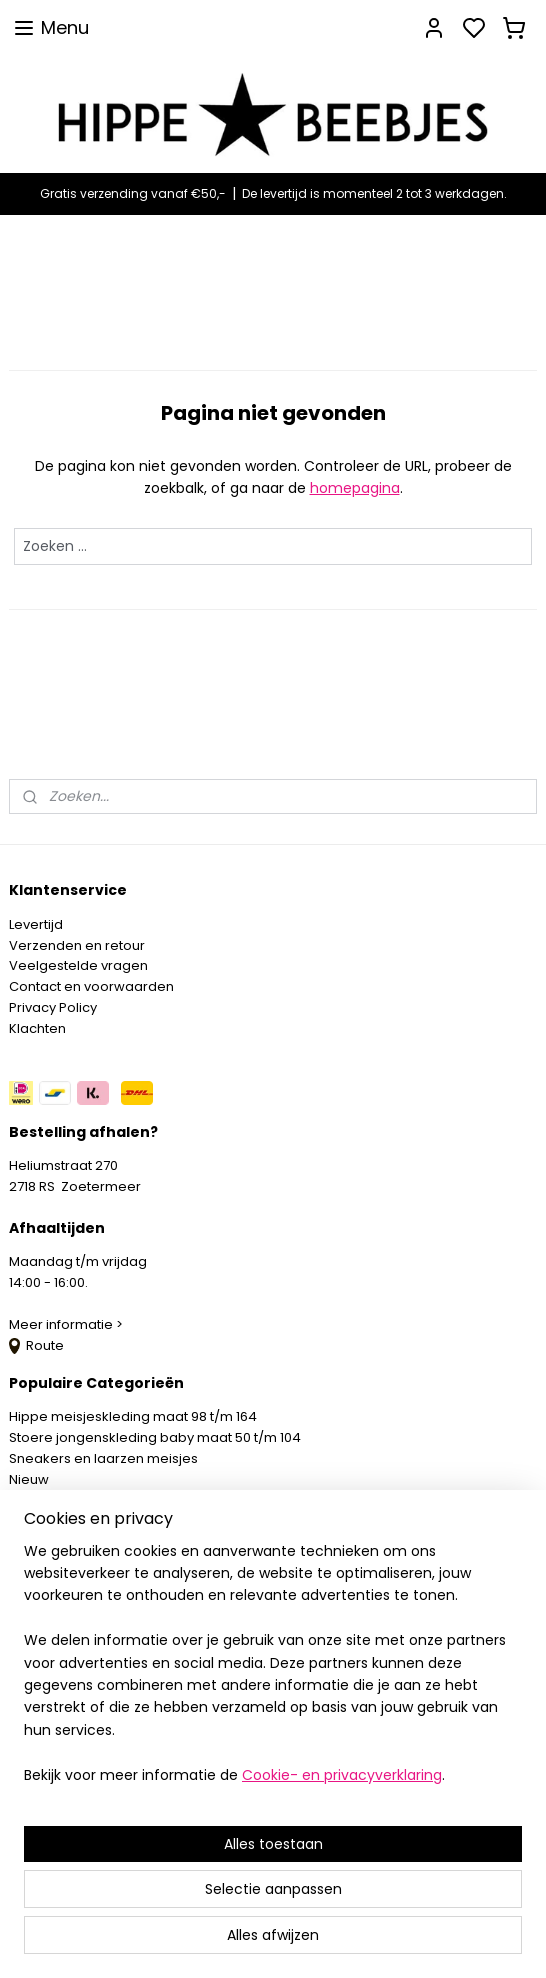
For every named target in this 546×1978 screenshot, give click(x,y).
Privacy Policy (53, 1007)
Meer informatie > (67, 1324)
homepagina (355, 488)
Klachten (37, 1028)
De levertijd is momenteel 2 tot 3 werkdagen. (374, 193)
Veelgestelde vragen (78, 965)
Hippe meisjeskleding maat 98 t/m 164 (133, 1416)
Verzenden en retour (77, 945)
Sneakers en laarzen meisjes (103, 1458)
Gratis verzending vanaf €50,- (133, 193)
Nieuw (29, 1479)
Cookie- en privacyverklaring (342, 1775)
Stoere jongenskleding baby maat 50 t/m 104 (155, 1437)
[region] (273, 1671)
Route (36, 1345)
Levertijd (36, 924)
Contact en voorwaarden (91, 986)
